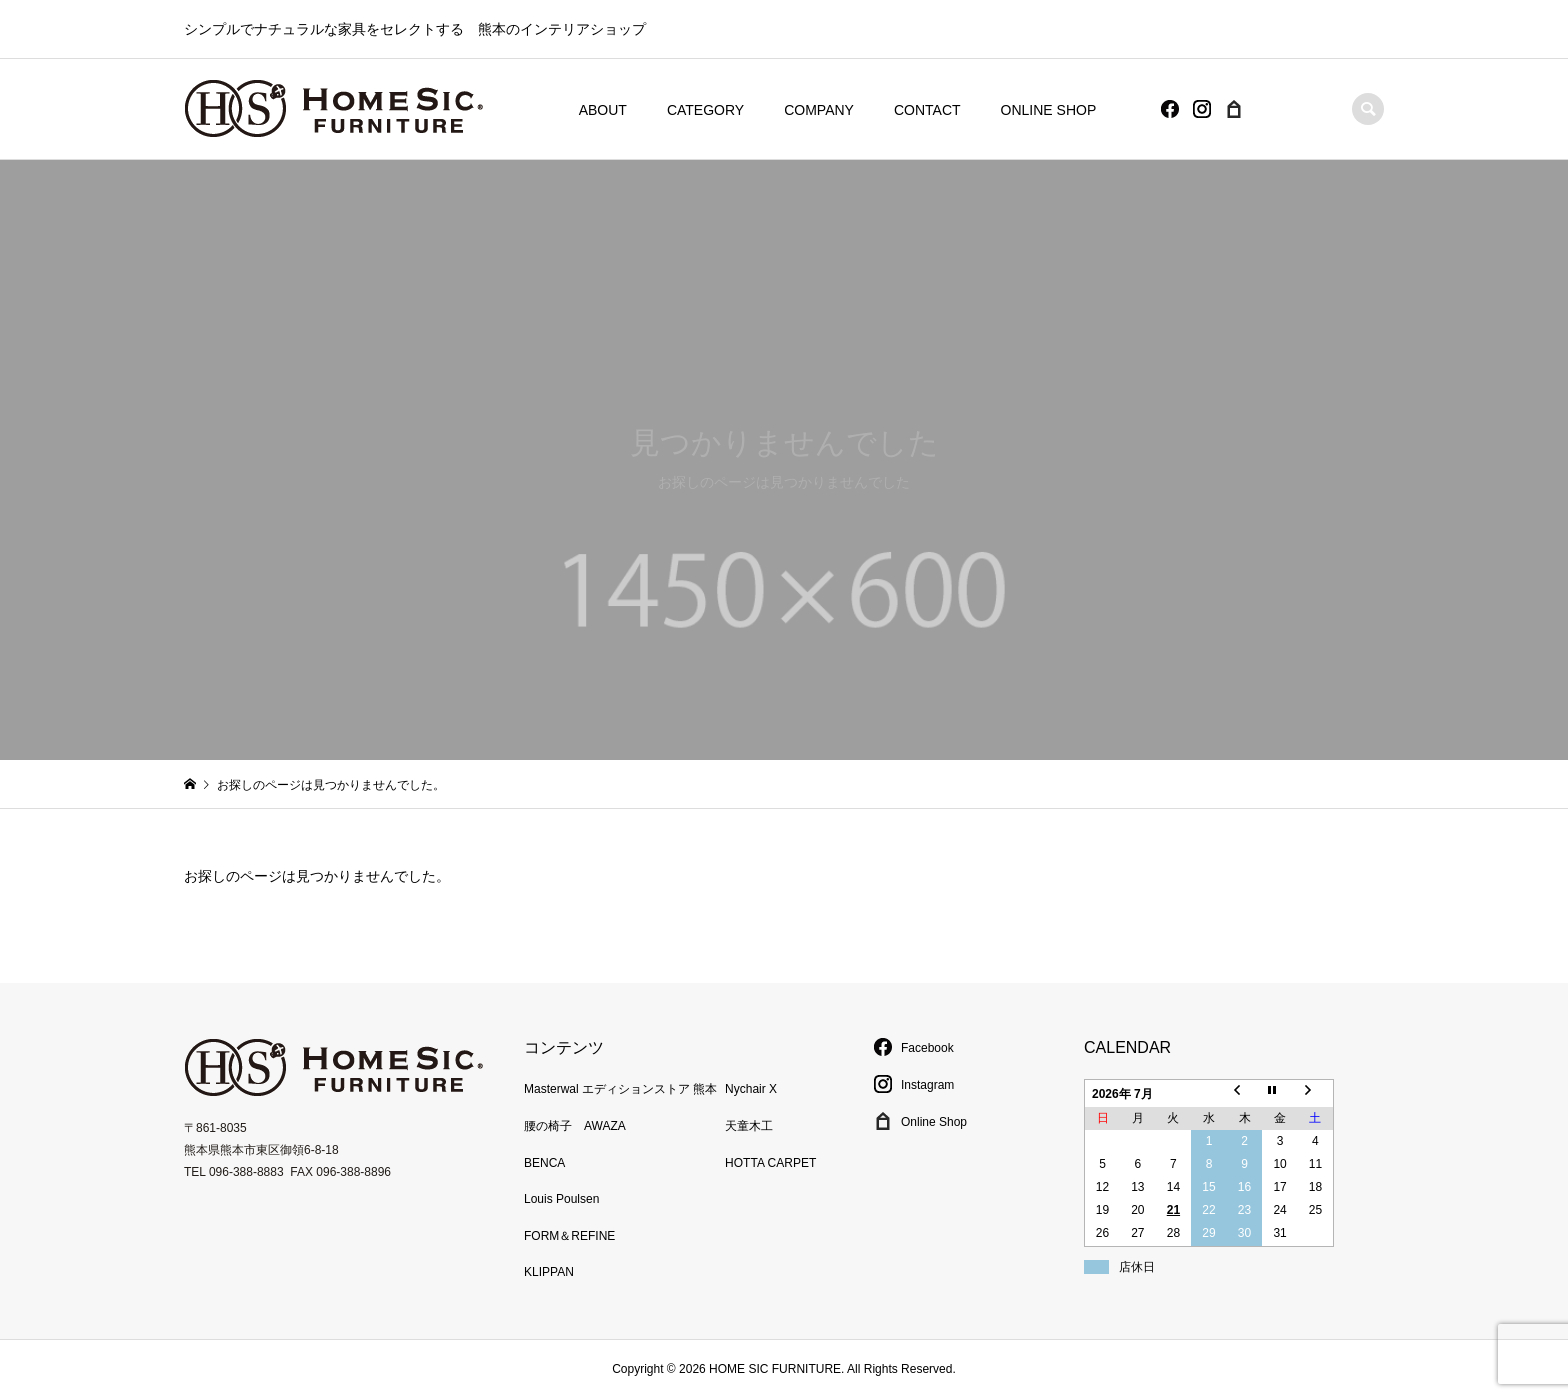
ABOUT (603, 110)
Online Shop (920, 1122)
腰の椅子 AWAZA (575, 1126)
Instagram (914, 1085)
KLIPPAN (549, 1272)
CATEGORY (705, 110)
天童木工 (749, 1126)
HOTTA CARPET (770, 1163)
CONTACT (927, 110)
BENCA (544, 1163)
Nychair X (751, 1089)
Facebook (914, 1048)
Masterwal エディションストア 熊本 (620, 1089)
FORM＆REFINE (569, 1236)
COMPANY (819, 110)
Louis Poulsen (561, 1199)
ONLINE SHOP (1049, 110)
